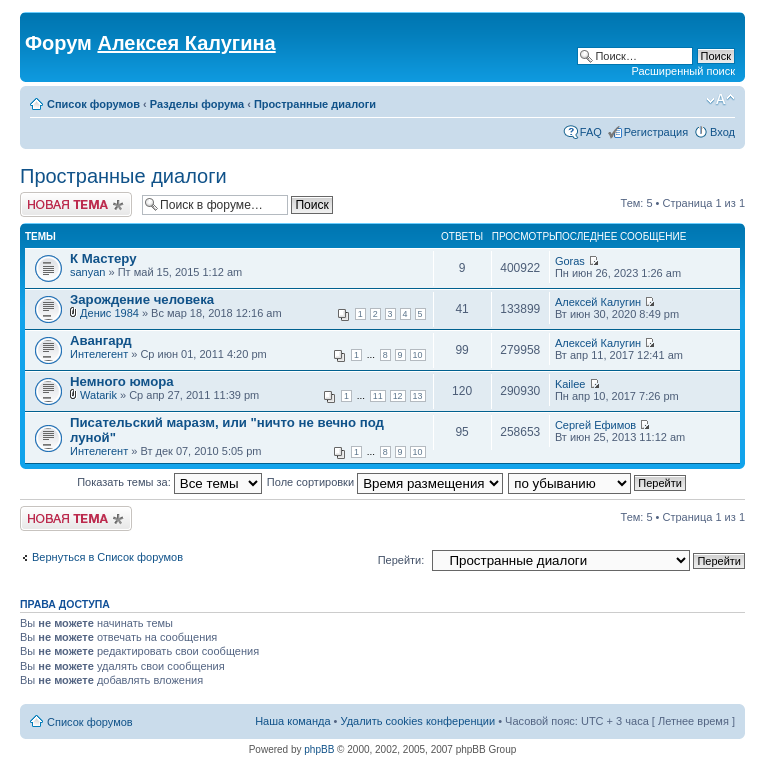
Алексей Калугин (598, 302)
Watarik (98, 395)
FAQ (591, 132)
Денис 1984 (109, 313)
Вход (722, 132)
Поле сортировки (385, 482)
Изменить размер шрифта (720, 100)
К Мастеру (103, 258)
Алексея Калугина (186, 43)
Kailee (570, 384)
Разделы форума (197, 104)
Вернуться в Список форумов (107, 557)
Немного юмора (122, 381)
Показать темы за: (169, 482)
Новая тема (76, 204)
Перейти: (401, 560)
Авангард (101, 340)
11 (378, 396)
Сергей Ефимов (595, 425)
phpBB (319, 749)
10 (418, 355)
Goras (570, 261)
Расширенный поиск (683, 71)
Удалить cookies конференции (418, 721)
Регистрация (656, 132)
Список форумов (93, 104)
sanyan (87, 272)
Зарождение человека (142, 299)
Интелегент (99, 354)
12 (398, 396)
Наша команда (292, 721)
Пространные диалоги (315, 104)
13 (418, 396)
